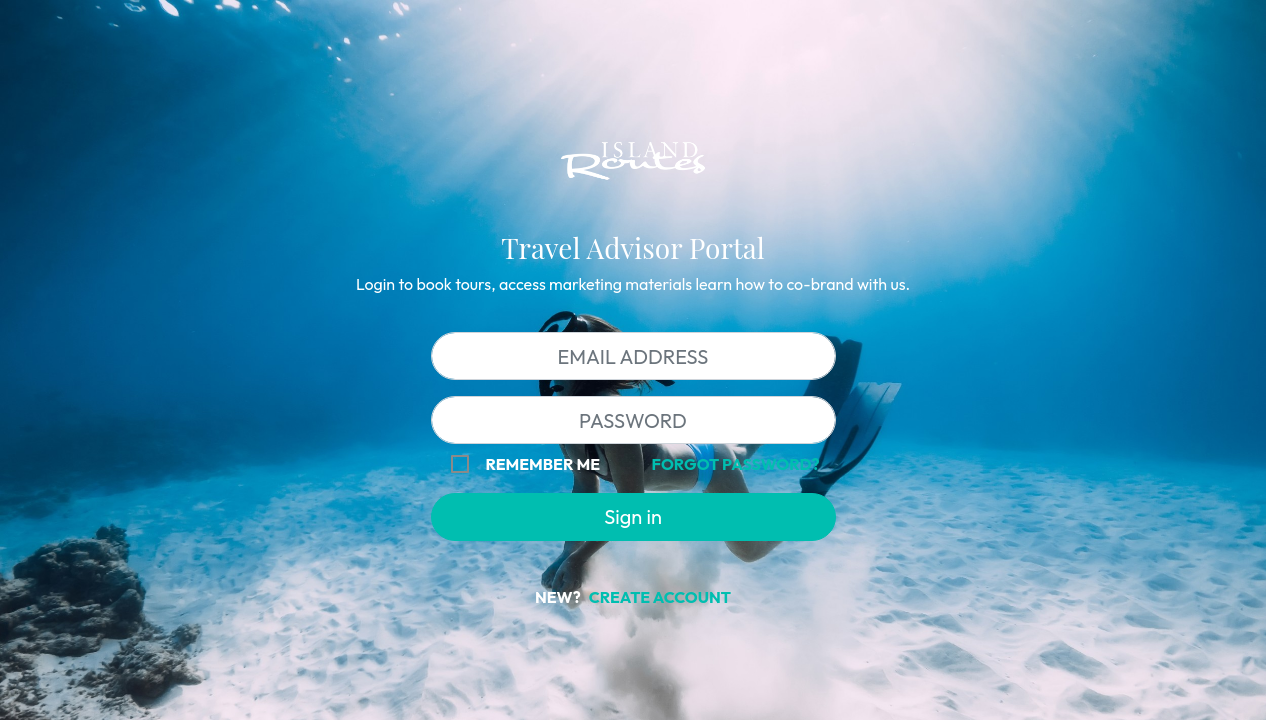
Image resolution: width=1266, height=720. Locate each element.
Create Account (660, 597)
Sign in (633, 516)
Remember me (543, 464)
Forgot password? (736, 464)
